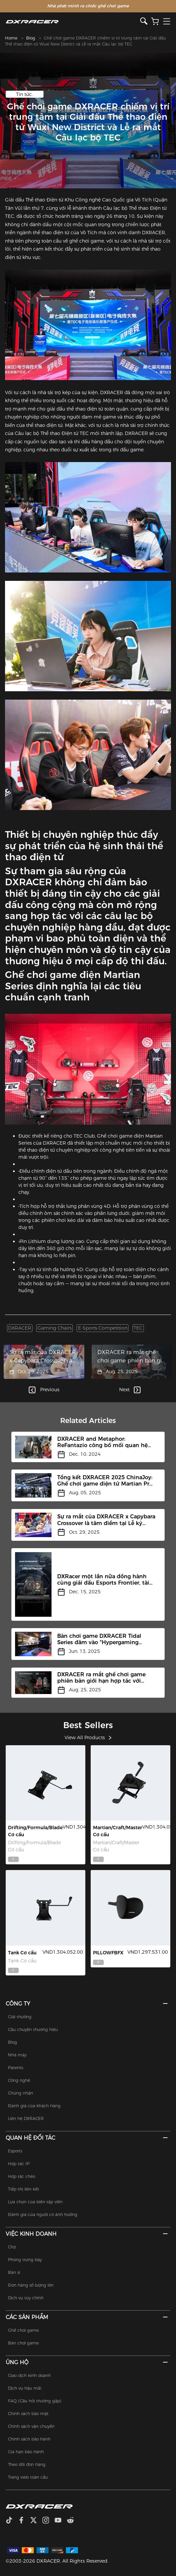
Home (11, 37)
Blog (30, 37)
